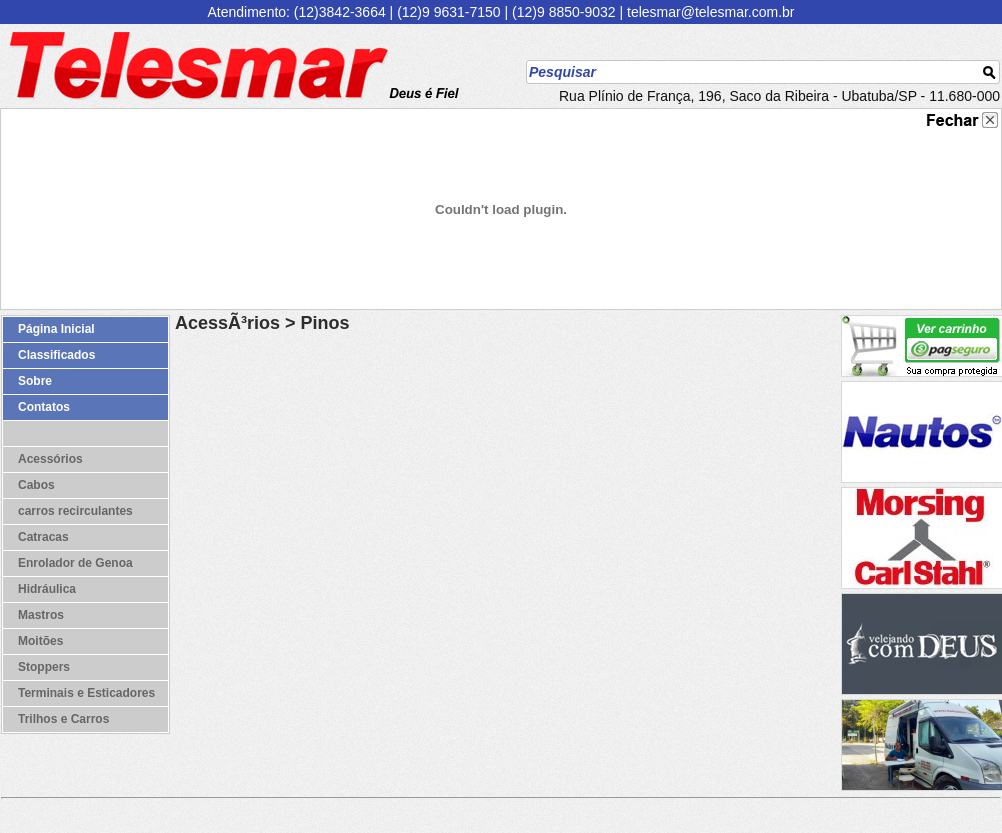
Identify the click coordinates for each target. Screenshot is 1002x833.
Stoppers (44, 667)
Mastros (41, 615)
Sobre (35, 381)
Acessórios (50, 459)
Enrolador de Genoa (75, 563)
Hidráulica (47, 589)
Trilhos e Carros (63, 719)
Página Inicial (56, 329)
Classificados (56, 355)
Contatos (44, 407)
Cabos (36, 485)
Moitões (40, 641)
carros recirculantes (75, 511)
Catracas (43, 537)
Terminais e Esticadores (86, 693)
